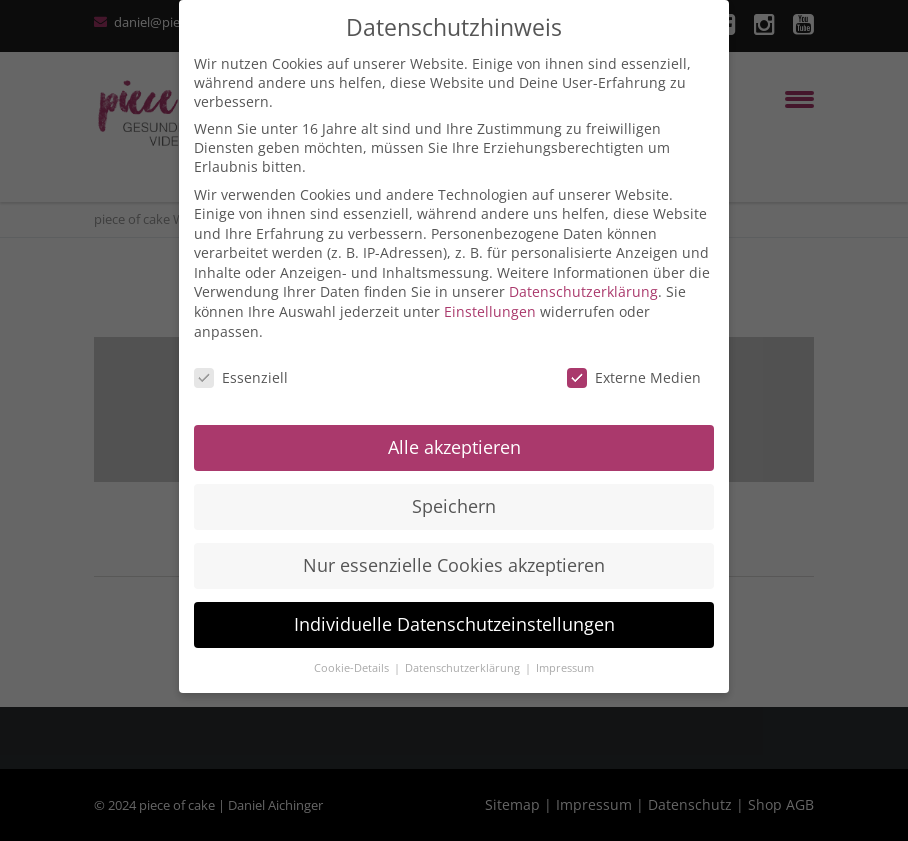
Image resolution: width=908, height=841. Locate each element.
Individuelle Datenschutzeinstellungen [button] (454, 624)
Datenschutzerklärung (583, 291)
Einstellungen (490, 311)
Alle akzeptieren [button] (454, 447)
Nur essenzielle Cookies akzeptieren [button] (454, 565)
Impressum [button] (565, 668)
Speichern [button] (454, 506)
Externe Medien (634, 377)
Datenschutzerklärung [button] (464, 668)
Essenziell (241, 377)
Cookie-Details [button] (353, 668)
